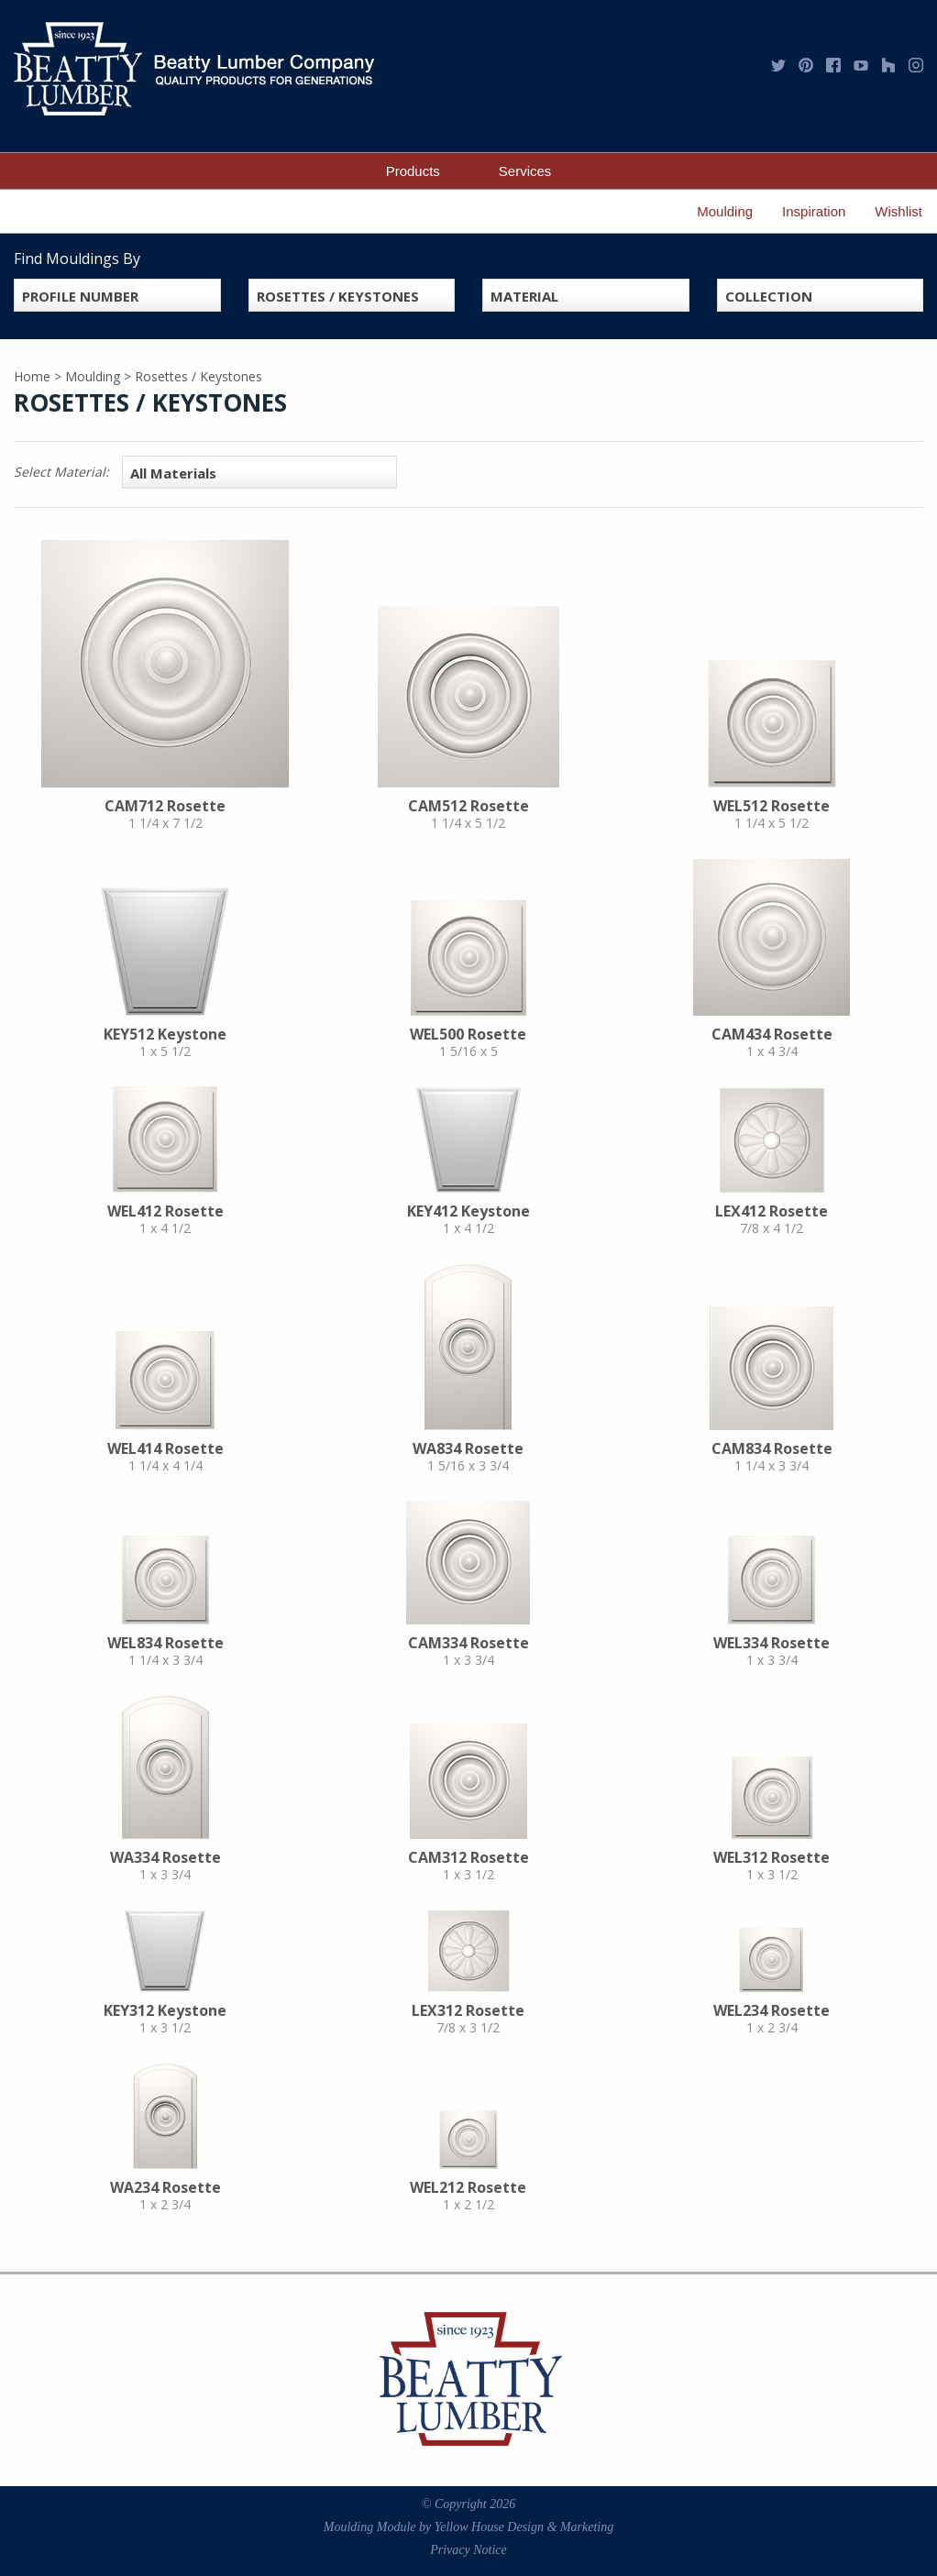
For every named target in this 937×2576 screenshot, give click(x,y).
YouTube (861, 65)
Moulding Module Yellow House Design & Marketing (468, 2527)
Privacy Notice (468, 2550)
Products (413, 171)
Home (32, 376)
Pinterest (806, 65)
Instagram (916, 65)
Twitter (778, 65)
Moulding (725, 211)
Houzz (888, 65)
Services (525, 171)
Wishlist (898, 211)
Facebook (833, 65)
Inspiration (813, 211)
